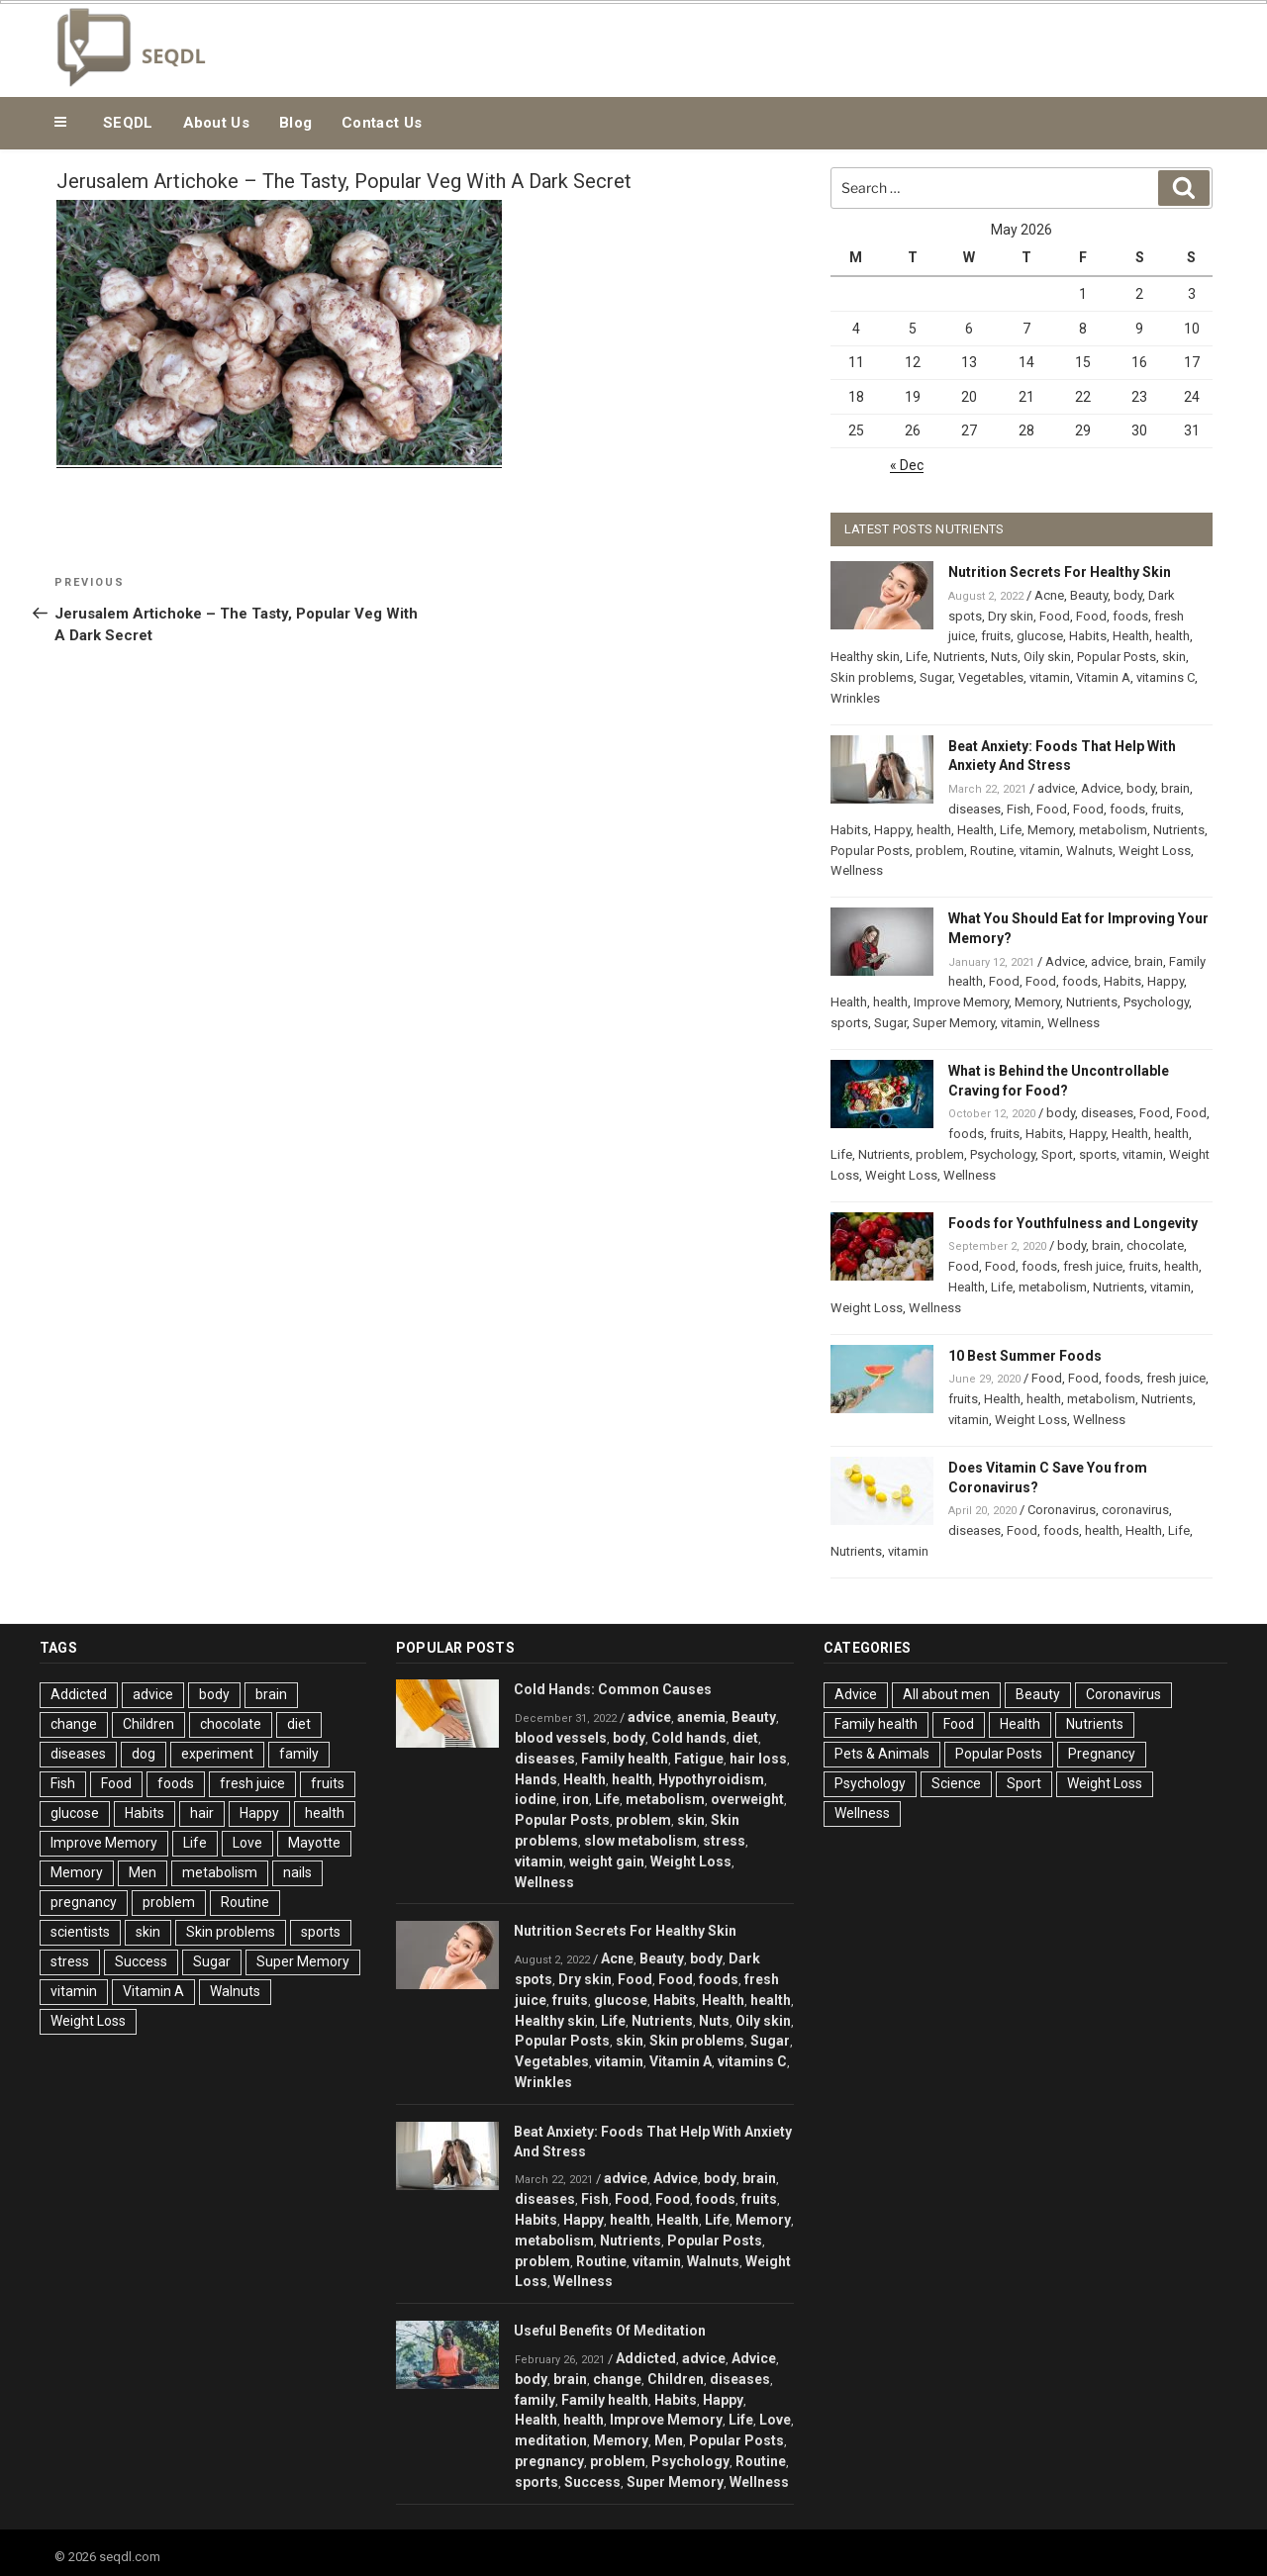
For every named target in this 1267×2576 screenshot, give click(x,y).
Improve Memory (961, 1002)
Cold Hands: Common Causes (613, 1689)
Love (247, 1843)
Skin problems (872, 677)
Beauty (1089, 595)
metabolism (1113, 829)
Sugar (936, 677)
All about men (946, 1694)
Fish (1018, 809)
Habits (1088, 635)
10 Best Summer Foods (1025, 1356)
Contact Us (381, 123)
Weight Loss (1155, 850)
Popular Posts (1116, 656)
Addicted (78, 1694)
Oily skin (1047, 656)
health (1172, 635)
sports (849, 1022)
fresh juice (1092, 1266)
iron (575, 1799)
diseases (974, 809)
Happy (892, 829)
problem (940, 850)
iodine (535, 1799)
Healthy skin (865, 656)
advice (1056, 788)
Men (142, 1872)
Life (916, 656)
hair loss (758, 1758)
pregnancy (83, 1902)
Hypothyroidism (711, 1779)
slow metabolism (640, 1841)
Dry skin (1010, 616)
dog (143, 1754)
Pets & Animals (881, 1754)
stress (69, 1961)
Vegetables (990, 677)
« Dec (907, 465)
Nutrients (959, 656)
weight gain (606, 1861)
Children (148, 1724)
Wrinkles (855, 698)
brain (1175, 788)
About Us (216, 123)
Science (956, 1783)
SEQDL (128, 123)
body (1128, 595)
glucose (1040, 635)
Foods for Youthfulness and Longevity (1073, 1223)
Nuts (1004, 656)
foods (1130, 616)
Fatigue (699, 1758)
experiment (217, 1754)
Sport (1057, 1154)
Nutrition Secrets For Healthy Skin (1059, 572)
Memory (1050, 829)
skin (1174, 656)
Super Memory (954, 1022)
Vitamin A (1103, 677)
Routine (992, 850)
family (299, 1754)
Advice (1101, 788)
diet (299, 1724)
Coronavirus (1061, 1509)
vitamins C (1165, 677)
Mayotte (314, 1843)
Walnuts (1089, 850)
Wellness (856, 870)
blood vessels (561, 1738)
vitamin (1049, 677)
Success (141, 1961)
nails (297, 1872)
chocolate (1155, 1245)
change (73, 1724)
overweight (747, 1799)
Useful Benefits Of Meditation (610, 2330)
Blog (295, 123)
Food (1054, 616)
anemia (701, 1717)
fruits (996, 635)
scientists (80, 1932)
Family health (624, 1758)
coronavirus (1135, 1509)
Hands (536, 1779)
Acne (1049, 595)
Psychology (1156, 1002)
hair (202, 1813)
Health (1131, 635)
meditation (551, 2440)
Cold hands (689, 1738)
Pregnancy (1101, 1754)
